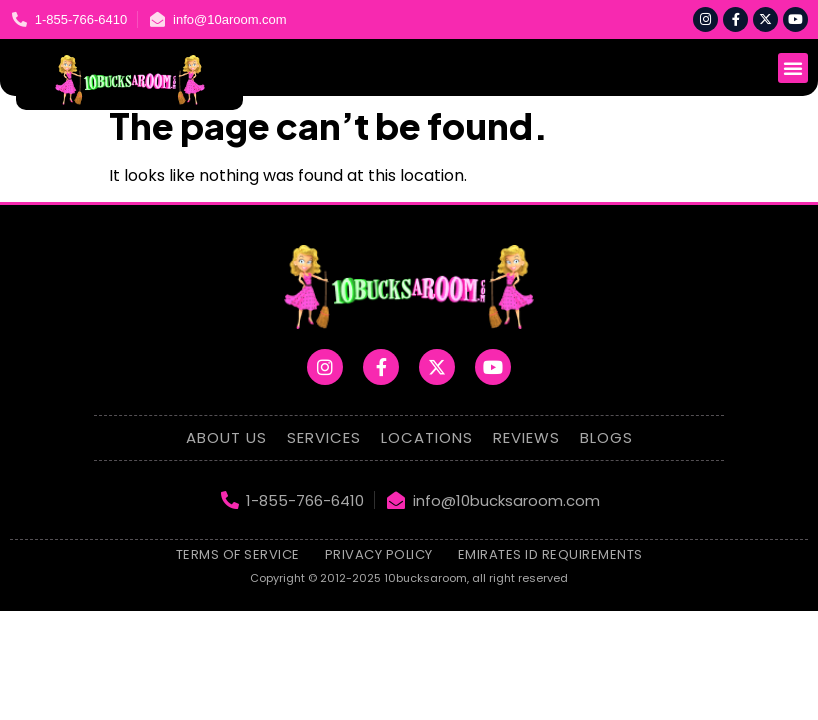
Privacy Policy (379, 554)
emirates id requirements (550, 554)
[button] (793, 68)
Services (324, 437)
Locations (427, 437)
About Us (226, 437)
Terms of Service (238, 554)
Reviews (526, 437)
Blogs (606, 437)
